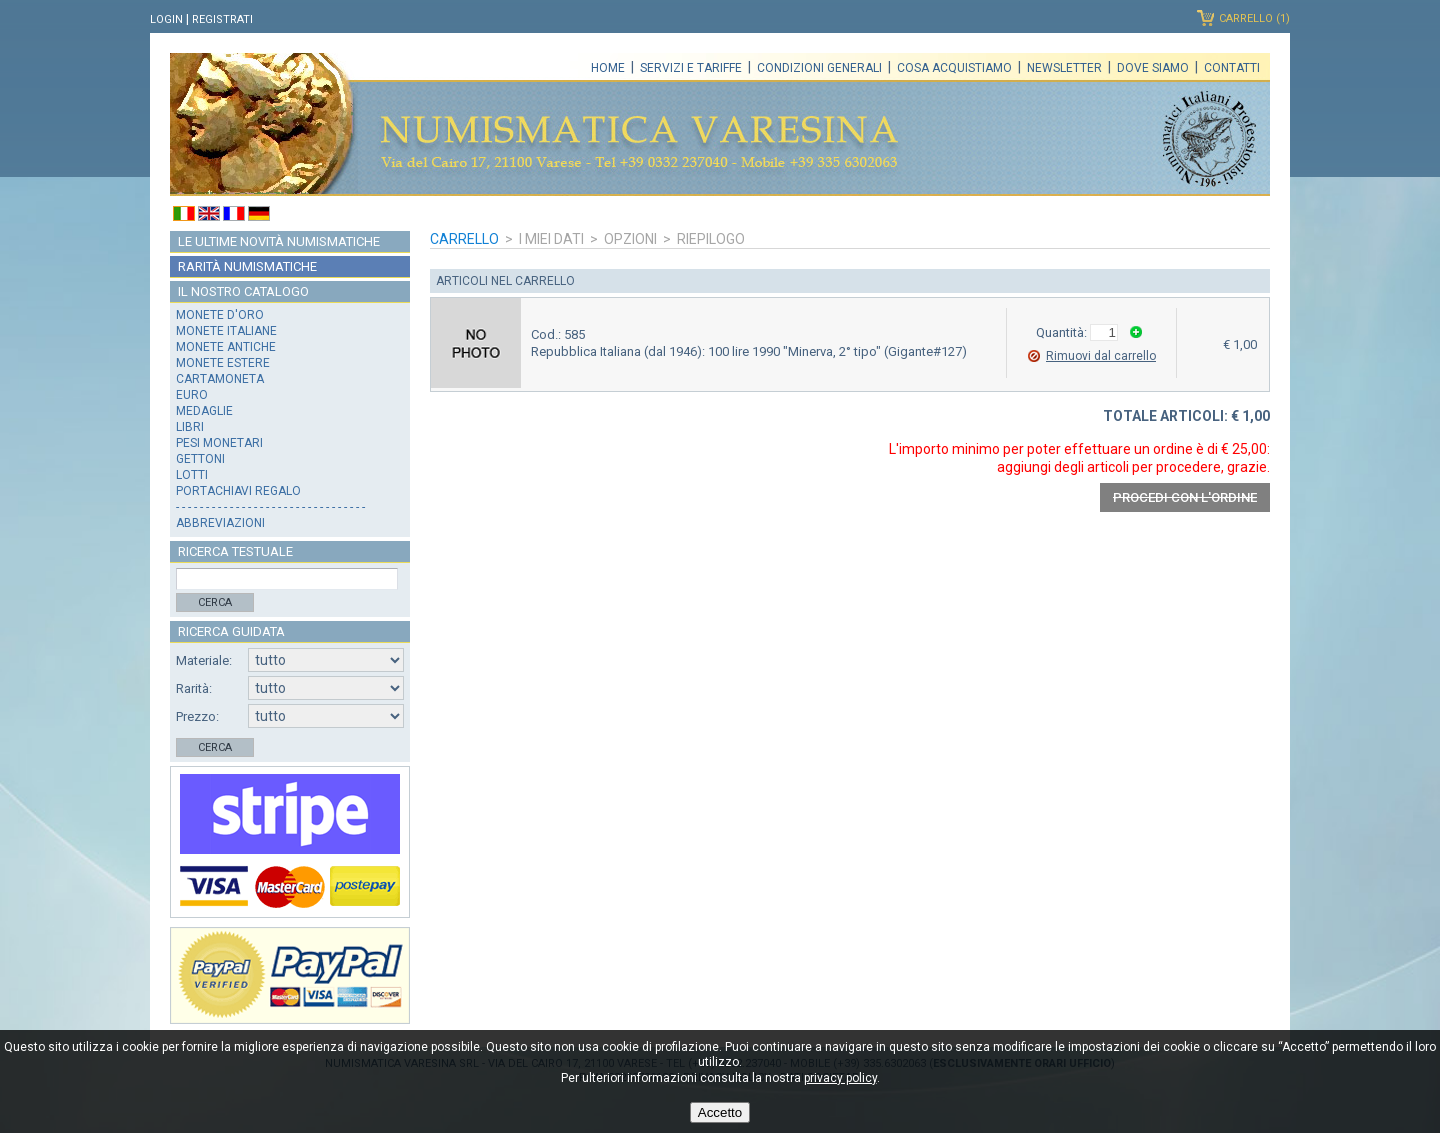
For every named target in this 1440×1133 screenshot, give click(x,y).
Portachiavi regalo (238, 491)
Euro (192, 395)
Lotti (192, 475)
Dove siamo (1153, 68)
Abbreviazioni (220, 523)
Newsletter (1064, 68)
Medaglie (204, 411)
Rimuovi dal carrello (1101, 356)
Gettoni (200, 459)
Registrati (222, 19)
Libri (190, 427)
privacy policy (840, 1078)
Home (608, 68)
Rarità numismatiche (247, 266)
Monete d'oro (220, 315)
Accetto (720, 1112)
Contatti (1232, 68)
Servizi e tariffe (691, 68)
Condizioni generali (819, 68)
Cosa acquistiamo (954, 68)
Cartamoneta (220, 379)
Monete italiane (226, 331)
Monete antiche (226, 347)
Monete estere (223, 363)
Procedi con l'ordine (1185, 497)
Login (166, 19)
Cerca (215, 602)
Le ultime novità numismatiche (279, 241)
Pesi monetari (219, 443)
